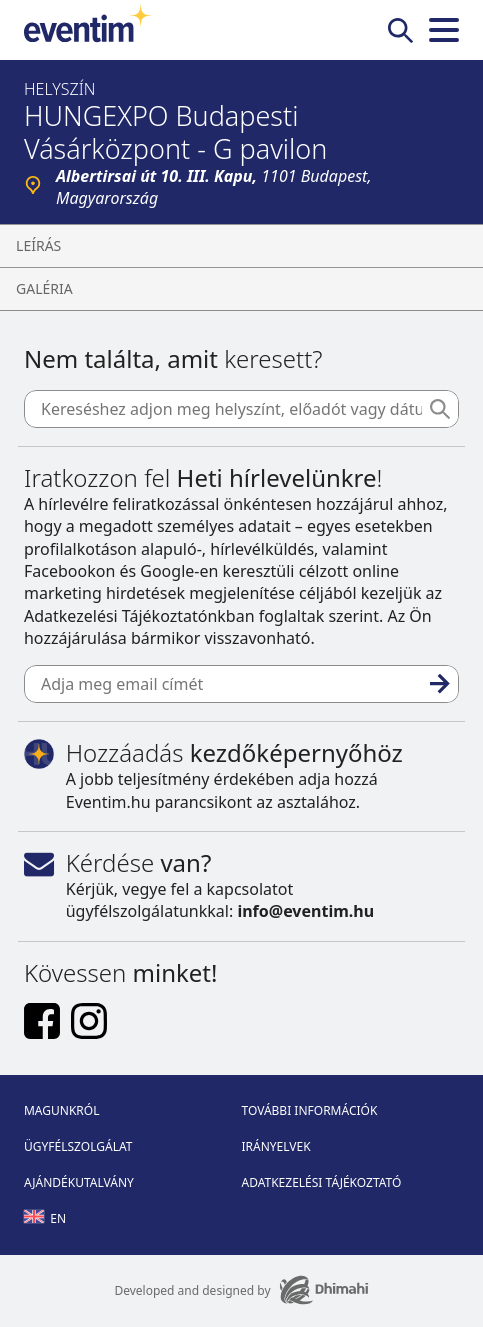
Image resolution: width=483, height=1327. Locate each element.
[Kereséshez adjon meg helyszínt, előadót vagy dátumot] (241, 409)
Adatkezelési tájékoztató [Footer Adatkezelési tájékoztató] (322, 1182)
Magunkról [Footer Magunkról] (62, 1110)
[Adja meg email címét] (241, 684)
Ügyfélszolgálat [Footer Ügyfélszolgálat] (78, 1146)
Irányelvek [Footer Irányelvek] (276, 1146)
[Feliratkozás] (440, 684)
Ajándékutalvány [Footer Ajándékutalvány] (79, 1182)
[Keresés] (440, 409)
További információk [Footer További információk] (310, 1110)
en (45, 1218)
